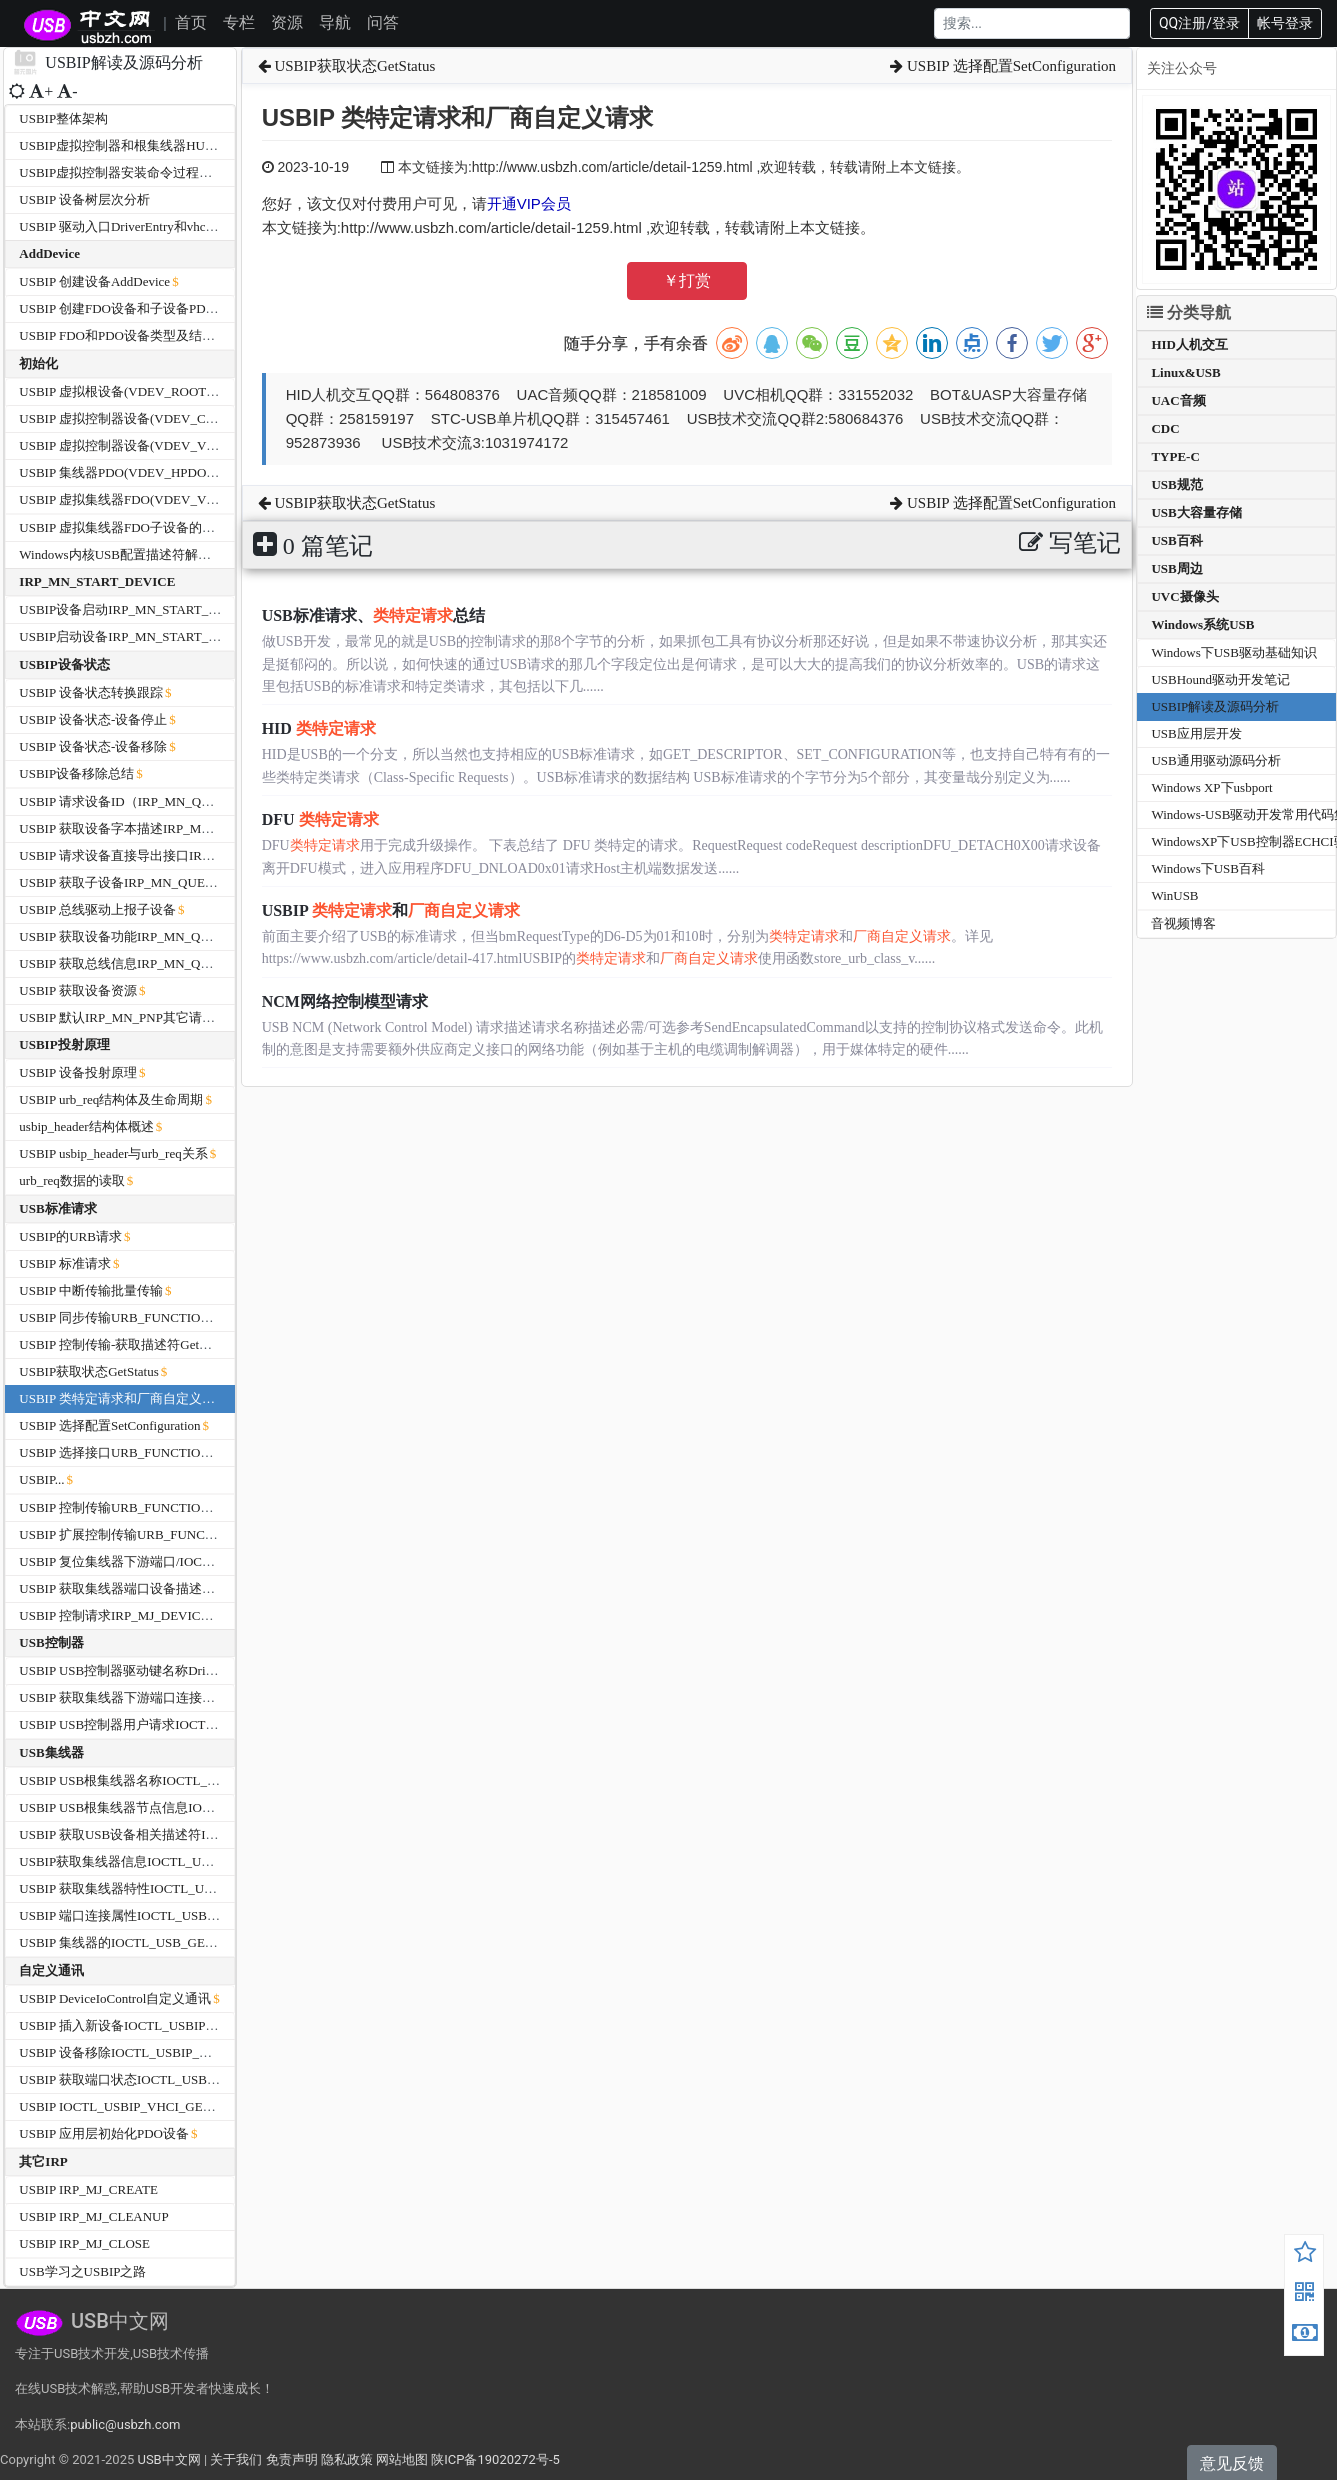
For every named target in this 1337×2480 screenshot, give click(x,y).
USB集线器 (51, 1752)
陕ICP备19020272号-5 (495, 2459)
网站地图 (402, 2459)
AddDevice (49, 253)
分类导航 (1189, 312)
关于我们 (236, 2459)
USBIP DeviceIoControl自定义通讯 (115, 1998)
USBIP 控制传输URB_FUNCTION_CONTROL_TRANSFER (184, 1507)
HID (319, 728)
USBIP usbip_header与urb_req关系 (113, 1153)
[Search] (1032, 23)
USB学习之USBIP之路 (82, 2271)
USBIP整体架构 (63, 118)
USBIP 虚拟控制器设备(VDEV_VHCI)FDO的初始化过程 (178, 445)
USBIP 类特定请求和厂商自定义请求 (123, 1398)
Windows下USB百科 (1208, 868)
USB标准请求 (57, 1208)
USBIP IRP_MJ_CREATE (88, 2189)
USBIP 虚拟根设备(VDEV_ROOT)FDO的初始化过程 (166, 391)
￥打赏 (687, 280)
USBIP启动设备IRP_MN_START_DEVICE (137, 636)
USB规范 (1176, 484)
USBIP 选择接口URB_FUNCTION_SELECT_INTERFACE (180, 1452)
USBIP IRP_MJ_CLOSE (84, 2243)
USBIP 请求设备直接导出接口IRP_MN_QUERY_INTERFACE (191, 855)
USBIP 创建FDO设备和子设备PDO (117, 308)
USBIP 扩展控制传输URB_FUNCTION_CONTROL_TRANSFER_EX (209, 1534)
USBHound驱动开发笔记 (1220, 679)
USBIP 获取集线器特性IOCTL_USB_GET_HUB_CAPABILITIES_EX (210, 1888)
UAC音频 (1178, 400)
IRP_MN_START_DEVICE (97, 581)
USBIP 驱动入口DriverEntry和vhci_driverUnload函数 (165, 226)
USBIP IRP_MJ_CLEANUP (93, 2216)
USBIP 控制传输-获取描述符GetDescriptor (136, 1344)
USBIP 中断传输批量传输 (91, 1290)
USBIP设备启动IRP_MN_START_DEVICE (137, 609)
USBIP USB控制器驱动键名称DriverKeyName (147, 1670)
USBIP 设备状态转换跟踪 (91, 692)
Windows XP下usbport (1211, 787)
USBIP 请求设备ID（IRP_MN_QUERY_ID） (144, 801)
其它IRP (43, 2161)
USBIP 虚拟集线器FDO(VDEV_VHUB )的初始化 (156, 499)
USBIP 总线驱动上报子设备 (97, 909)
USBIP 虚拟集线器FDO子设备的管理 (123, 527)
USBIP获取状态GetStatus (88, 1371)
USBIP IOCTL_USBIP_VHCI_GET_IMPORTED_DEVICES (181, 2106)
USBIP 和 (391, 910)
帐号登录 (1285, 23)
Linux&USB (1185, 372)
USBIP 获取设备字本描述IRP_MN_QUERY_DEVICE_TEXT (187, 828)
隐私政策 (347, 2459)
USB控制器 (51, 1642)
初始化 (38, 363)
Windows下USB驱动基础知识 (1234, 652)
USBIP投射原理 (64, 1044)
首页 (191, 22)
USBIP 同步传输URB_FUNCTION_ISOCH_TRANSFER (173, 1317)
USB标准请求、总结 (373, 615)
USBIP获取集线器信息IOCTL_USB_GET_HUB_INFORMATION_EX (211, 1861)
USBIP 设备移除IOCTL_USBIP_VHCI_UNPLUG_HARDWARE (194, 2052)
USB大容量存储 (1196, 512)
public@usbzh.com (125, 2424)
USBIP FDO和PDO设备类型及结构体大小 (136, 335)
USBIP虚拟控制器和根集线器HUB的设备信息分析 (161, 145)
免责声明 (292, 2459)
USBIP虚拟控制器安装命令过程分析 (122, 172)
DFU (320, 819)
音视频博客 (1183, 923)
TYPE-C (1175, 456)
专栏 (239, 22)
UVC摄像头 (1184, 596)
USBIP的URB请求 (70, 1236)
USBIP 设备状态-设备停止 (93, 719)
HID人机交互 (1189, 344)
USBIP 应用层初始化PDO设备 (104, 2133)
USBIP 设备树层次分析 (84, 199)
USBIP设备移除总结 (76, 773)
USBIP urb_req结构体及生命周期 (111, 1099)
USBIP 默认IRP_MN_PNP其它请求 (117, 1017)
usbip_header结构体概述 (86, 1126)
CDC (1165, 428)
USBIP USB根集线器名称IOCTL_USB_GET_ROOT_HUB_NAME (201, 1780)
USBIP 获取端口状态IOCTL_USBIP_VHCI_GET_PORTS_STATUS (203, 2079)
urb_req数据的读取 (71, 1180)
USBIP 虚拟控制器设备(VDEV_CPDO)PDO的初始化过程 (179, 418)
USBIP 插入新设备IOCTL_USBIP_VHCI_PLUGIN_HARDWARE (198, 2025)
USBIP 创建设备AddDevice (94, 281)
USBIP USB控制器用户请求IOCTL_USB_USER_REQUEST (184, 1724)
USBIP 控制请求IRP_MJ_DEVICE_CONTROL (147, 1615)
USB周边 (1176, 568)
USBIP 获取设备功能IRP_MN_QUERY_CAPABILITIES (173, 936)
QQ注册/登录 (1199, 23)
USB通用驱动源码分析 (1215, 760)
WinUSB (1174, 895)
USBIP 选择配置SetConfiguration (109, 1425)
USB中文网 (168, 2459)
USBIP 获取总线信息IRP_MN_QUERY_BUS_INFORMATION (191, 963)
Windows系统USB (1202, 624)
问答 (383, 22)
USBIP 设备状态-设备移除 (93, 746)
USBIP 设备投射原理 (78, 1072)
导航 (335, 22)
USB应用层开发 (1196, 733)
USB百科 (1176, 540)
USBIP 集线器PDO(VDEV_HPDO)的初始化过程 (153, 472)
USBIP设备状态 (64, 664)
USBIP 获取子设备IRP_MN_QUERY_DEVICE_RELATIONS (186, 882)
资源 (287, 22)
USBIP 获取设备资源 (78, 990)
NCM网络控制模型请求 (345, 1001)
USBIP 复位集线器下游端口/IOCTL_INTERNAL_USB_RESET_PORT (212, 1561)
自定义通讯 (51, 1970)
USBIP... (41, 1479)
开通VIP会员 (529, 203)
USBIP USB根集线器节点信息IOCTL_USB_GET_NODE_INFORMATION (223, 1807)
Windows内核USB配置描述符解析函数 (128, 554)
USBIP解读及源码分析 (1215, 706)
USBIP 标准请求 (65, 1263)
